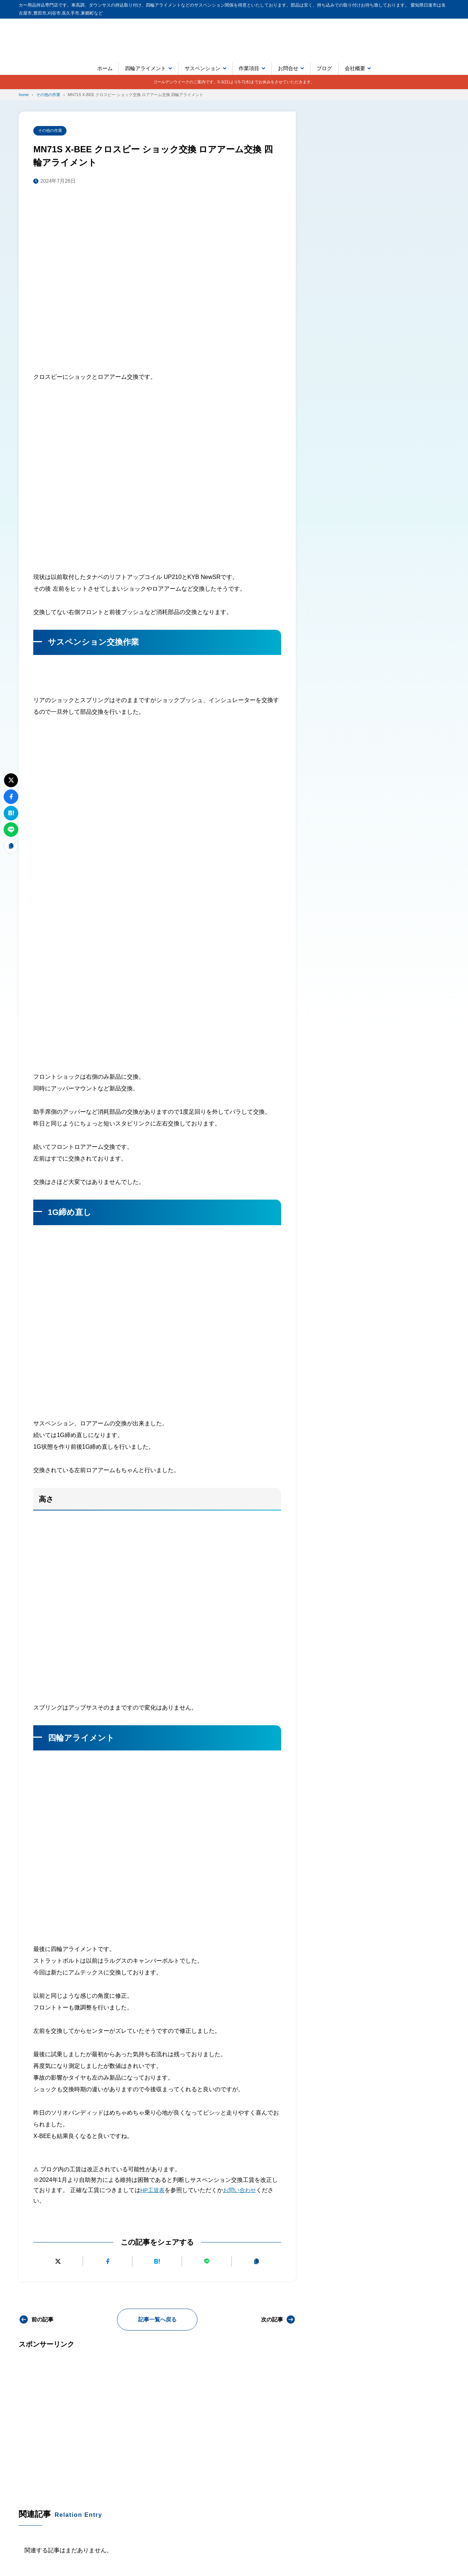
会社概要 (355, 68)
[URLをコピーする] (256, 2261)
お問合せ (288, 68)
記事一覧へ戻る (157, 2320)
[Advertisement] (157, 2418)
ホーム (105, 68)
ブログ (324, 68)
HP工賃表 (153, 2191)
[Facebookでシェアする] (107, 2261)
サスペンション (202, 68)
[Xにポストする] (58, 2261)
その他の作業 (51, 131)
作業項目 (249, 68)
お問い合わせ (242, 2191)
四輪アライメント (145, 68)
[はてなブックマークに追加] (157, 2261)
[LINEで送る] (206, 2261)
